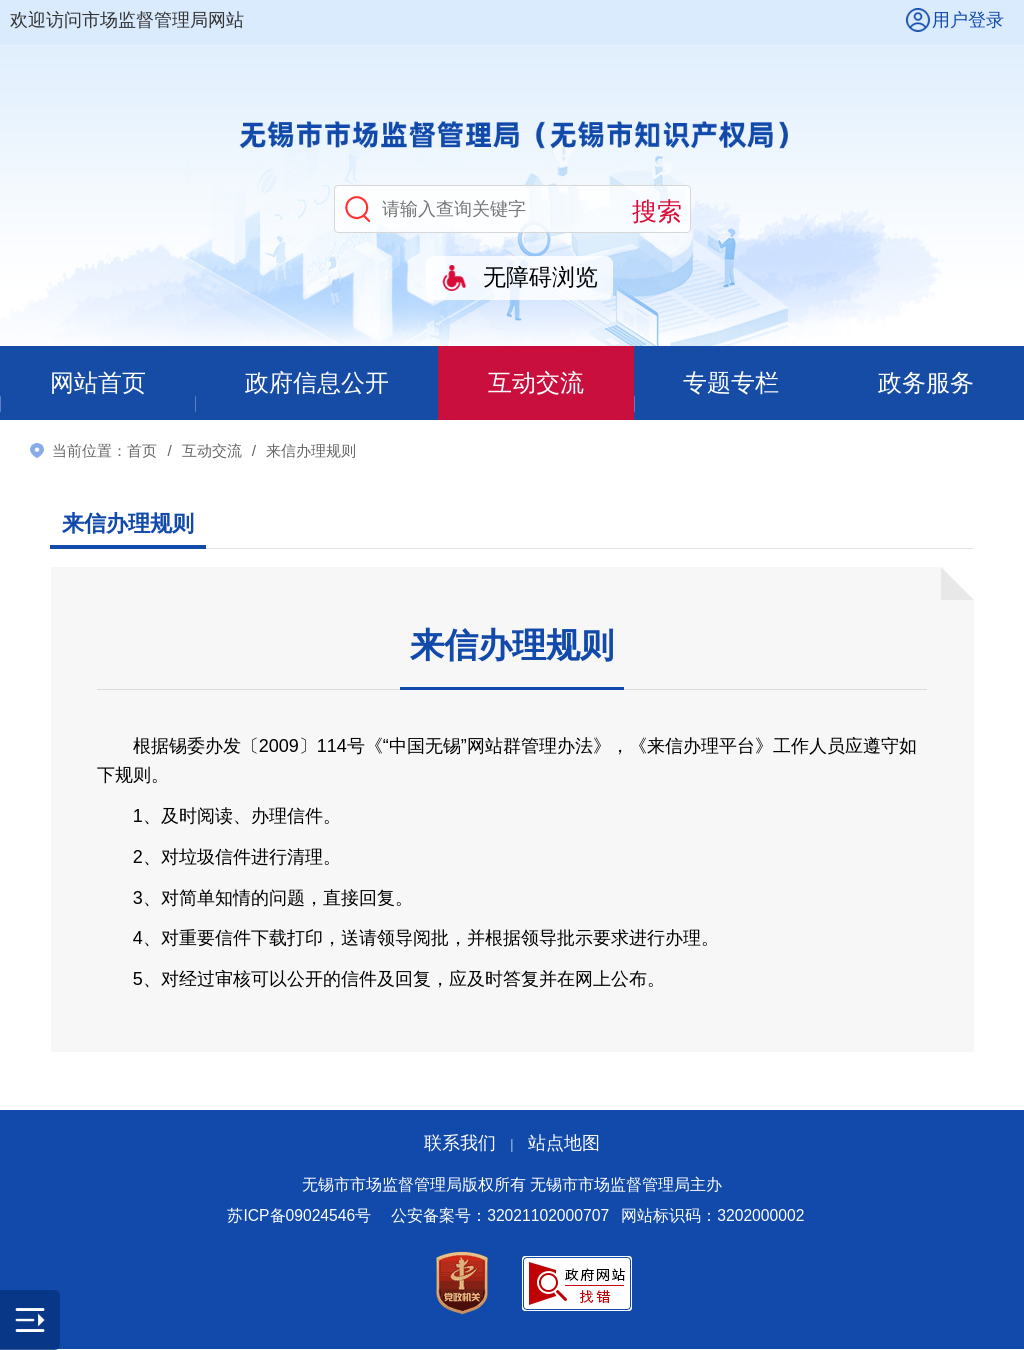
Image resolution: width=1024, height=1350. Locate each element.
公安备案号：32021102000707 (500, 1216)
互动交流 (537, 383)
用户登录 (968, 20)
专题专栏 (732, 383)
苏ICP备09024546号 (299, 1216)
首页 (142, 451)
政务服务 (927, 383)
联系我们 (460, 1144)
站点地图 (564, 1144)
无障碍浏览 (540, 277)
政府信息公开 (317, 383)
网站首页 (97, 383)
